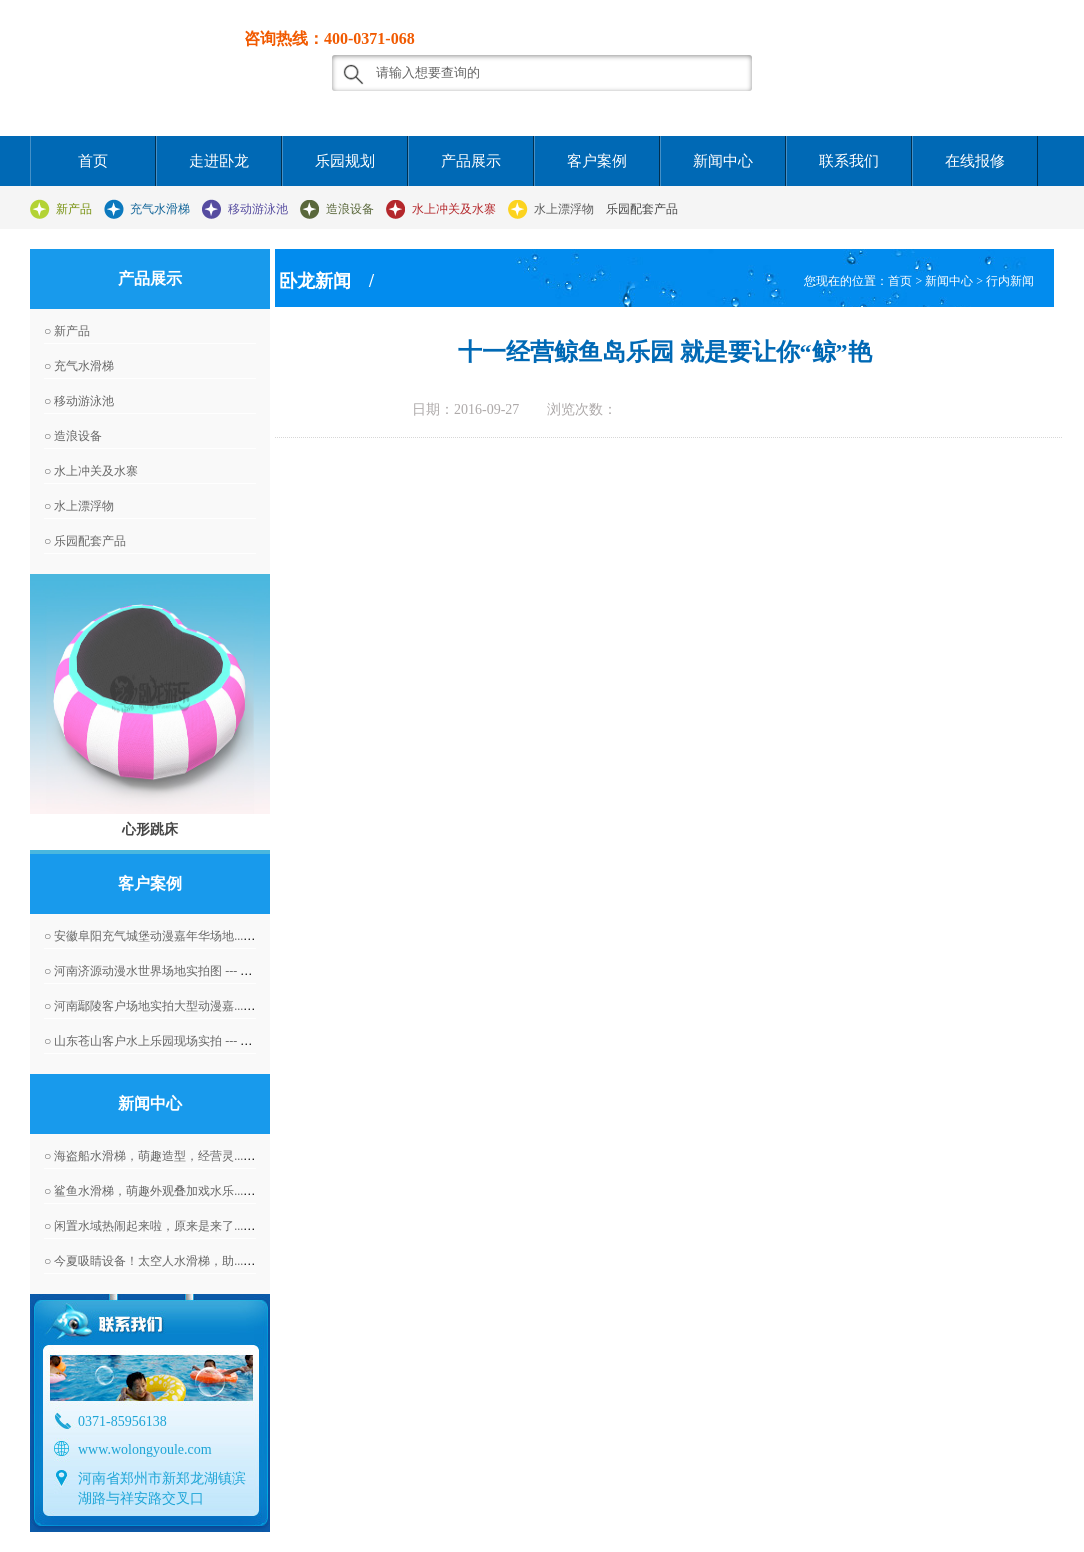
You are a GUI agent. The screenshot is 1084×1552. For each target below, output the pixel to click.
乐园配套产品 (642, 209)
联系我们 (849, 161)
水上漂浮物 (564, 209)
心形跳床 (150, 829)
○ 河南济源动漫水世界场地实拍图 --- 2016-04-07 (170, 971)
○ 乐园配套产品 (85, 541)
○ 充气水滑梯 (79, 366)
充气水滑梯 (160, 209)
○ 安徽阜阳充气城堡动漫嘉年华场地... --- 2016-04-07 (180, 936)
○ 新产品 (67, 331)
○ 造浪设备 (73, 436)
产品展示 (471, 161)
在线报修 (975, 161)
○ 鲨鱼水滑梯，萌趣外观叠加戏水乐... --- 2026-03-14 (180, 1191)
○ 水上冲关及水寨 (91, 471)
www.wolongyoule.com (145, 1449)
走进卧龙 (219, 161)
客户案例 (597, 161)
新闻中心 (723, 161)
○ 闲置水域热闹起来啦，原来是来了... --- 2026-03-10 (180, 1226)
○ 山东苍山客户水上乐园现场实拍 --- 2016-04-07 (170, 1041)
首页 (93, 161)
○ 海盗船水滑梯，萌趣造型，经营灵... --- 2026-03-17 (180, 1156)
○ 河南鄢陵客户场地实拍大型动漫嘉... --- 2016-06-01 (180, 1006)
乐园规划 (345, 161)
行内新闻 (1010, 281)
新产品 (74, 209)
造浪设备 (350, 209)
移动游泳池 (258, 209)
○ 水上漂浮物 (79, 506)
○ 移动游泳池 (79, 401)
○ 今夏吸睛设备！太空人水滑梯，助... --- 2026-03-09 (180, 1261)
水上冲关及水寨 (454, 209)
